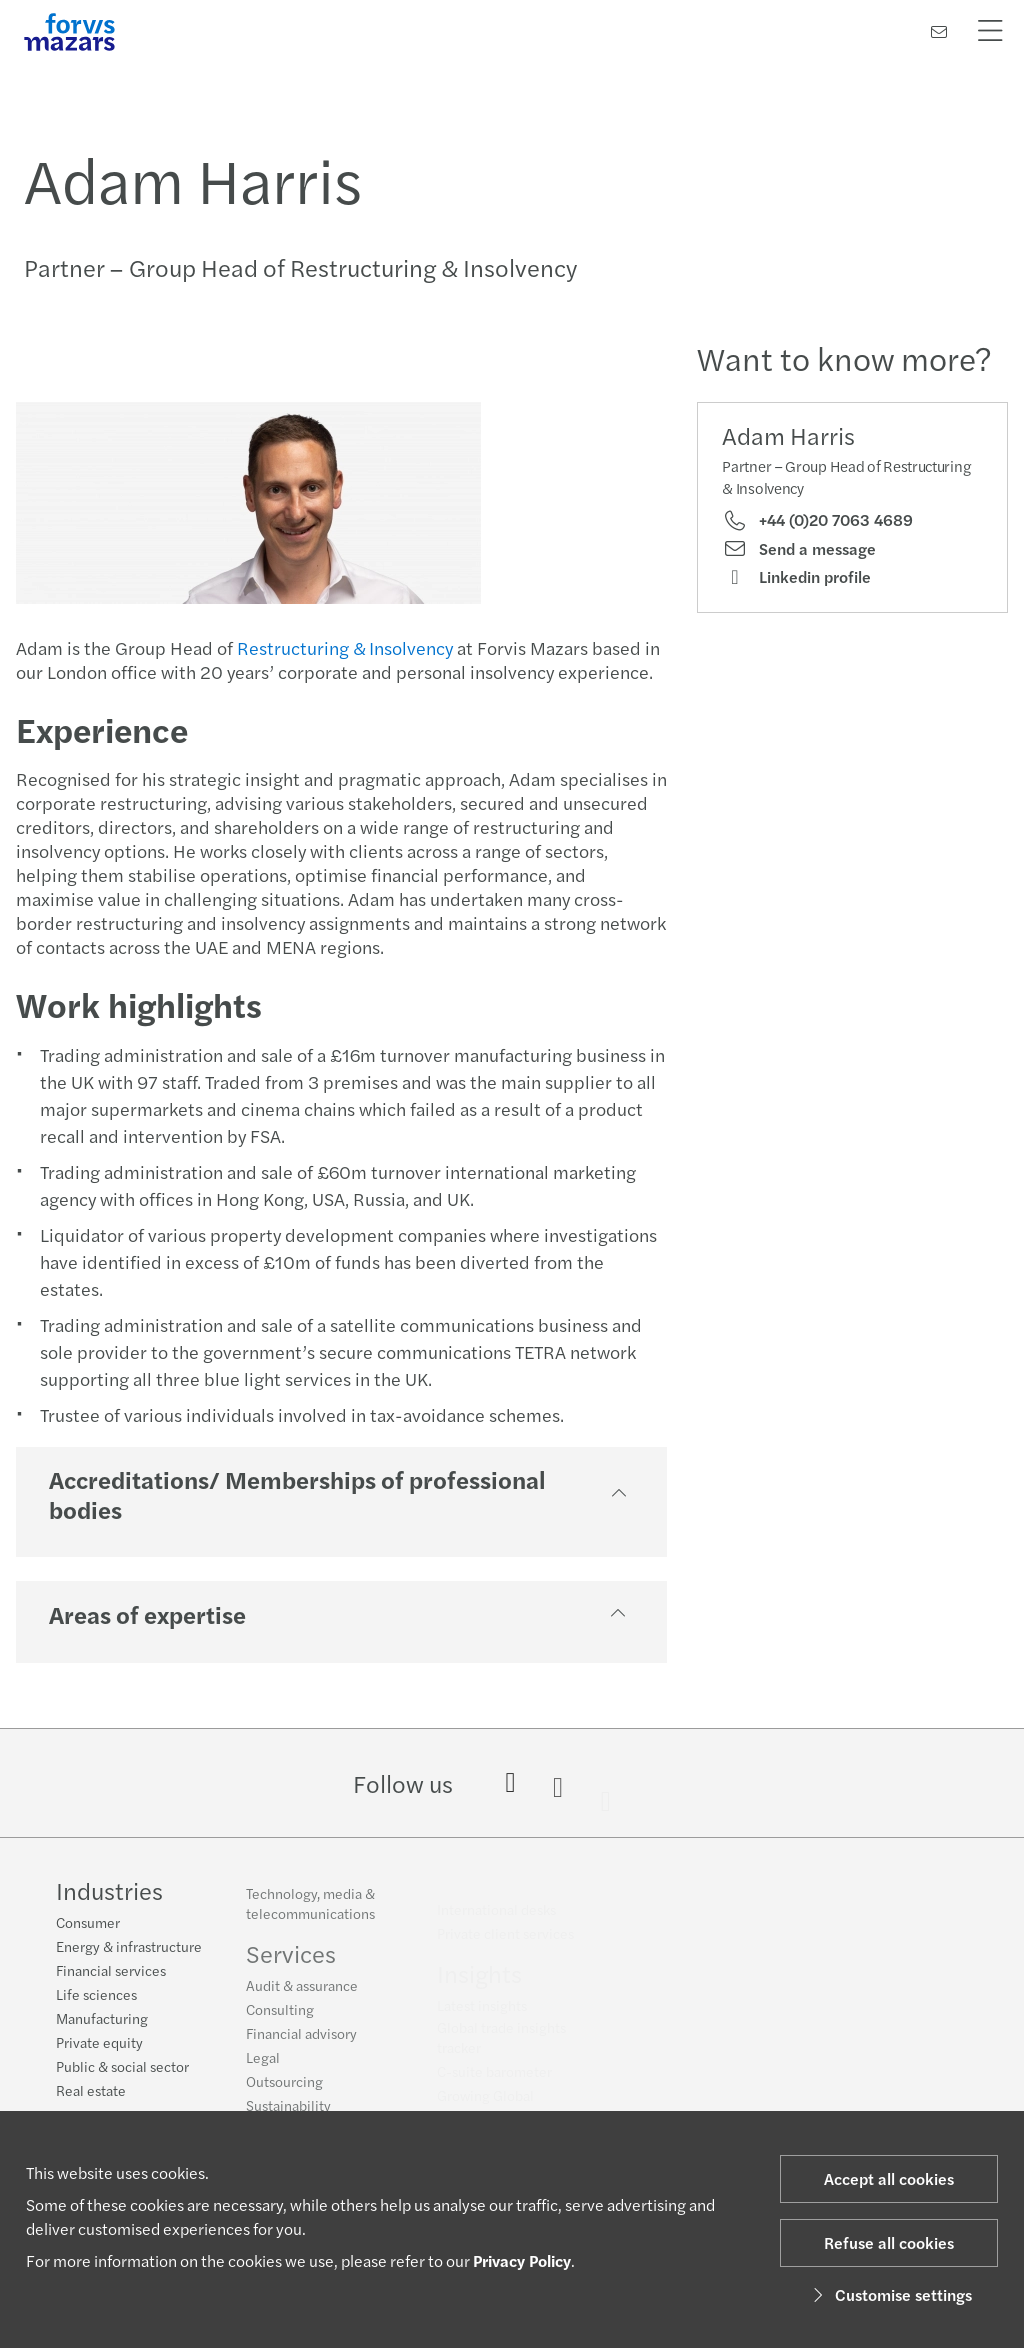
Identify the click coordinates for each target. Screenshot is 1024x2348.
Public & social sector (122, 2069)
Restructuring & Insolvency (343, 647)
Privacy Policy (522, 2260)
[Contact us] (939, 31)
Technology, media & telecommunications (310, 1912)
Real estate (91, 2093)
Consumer (88, 1925)
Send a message (799, 549)
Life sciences (96, 1997)
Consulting (280, 2018)
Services (291, 1962)
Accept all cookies (889, 2178)
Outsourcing (284, 2090)
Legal (263, 2066)
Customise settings (889, 2294)
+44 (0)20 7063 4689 (817, 520)
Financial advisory (301, 2042)
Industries (109, 1893)
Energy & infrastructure (129, 1949)
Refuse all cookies (889, 2242)
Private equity (99, 2045)
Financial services (111, 1973)
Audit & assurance (302, 1994)
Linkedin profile (796, 577)
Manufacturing (102, 2021)
